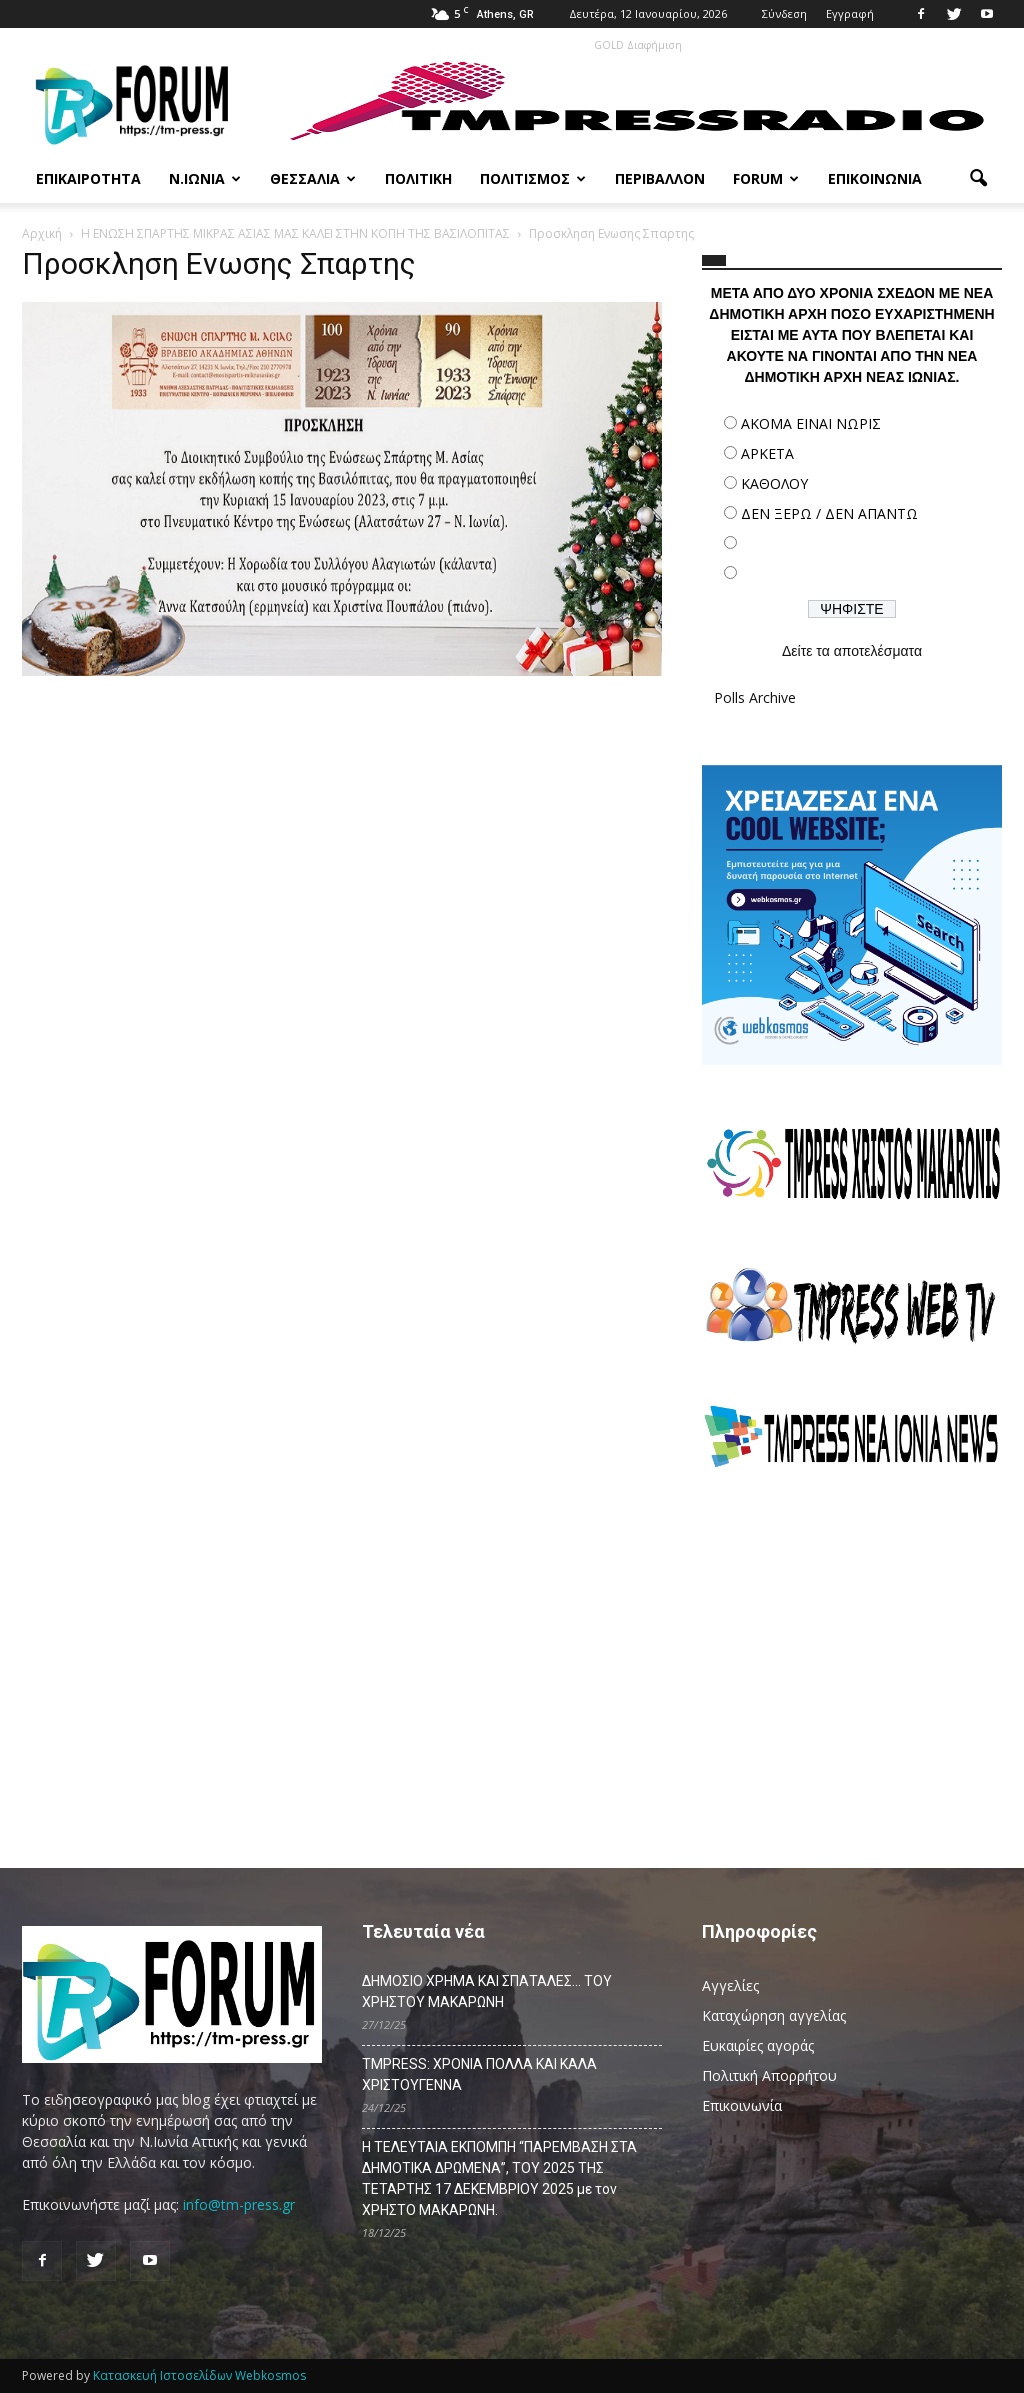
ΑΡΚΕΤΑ (767, 453)
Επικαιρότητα (88, 178)
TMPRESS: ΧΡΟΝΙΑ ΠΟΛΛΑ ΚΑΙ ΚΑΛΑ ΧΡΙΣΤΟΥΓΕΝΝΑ (479, 2074)
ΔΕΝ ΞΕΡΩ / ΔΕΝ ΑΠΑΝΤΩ (829, 513)
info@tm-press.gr (239, 2204)
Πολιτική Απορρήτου (769, 2075)
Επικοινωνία (875, 178)
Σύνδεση (784, 13)
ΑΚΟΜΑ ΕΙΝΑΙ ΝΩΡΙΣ (811, 423)
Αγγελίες (730, 1985)
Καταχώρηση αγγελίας (774, 2015)
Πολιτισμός (533, 178)
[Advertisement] (852, 1659)
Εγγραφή (850, 13)
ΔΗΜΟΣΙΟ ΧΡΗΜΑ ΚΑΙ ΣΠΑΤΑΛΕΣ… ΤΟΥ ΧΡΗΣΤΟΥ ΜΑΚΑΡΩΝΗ (487, 1991)
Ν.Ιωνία (205, 178)
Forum (766, 178)
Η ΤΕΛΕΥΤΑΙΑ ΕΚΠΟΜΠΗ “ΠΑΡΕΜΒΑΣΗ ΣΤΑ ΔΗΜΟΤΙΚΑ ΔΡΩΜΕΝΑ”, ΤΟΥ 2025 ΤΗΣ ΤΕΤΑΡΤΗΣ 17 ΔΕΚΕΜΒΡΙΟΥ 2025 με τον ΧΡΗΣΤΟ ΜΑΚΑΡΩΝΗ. (499, 2178)
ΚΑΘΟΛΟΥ (774, 483)
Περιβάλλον (660, 178)
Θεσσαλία (313, 178)
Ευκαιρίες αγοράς (758, 2045)
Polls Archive (755, 697)
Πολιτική (418, 178)
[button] (978, 179)
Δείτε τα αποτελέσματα (852, 651)
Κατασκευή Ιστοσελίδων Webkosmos (199, 2375)
